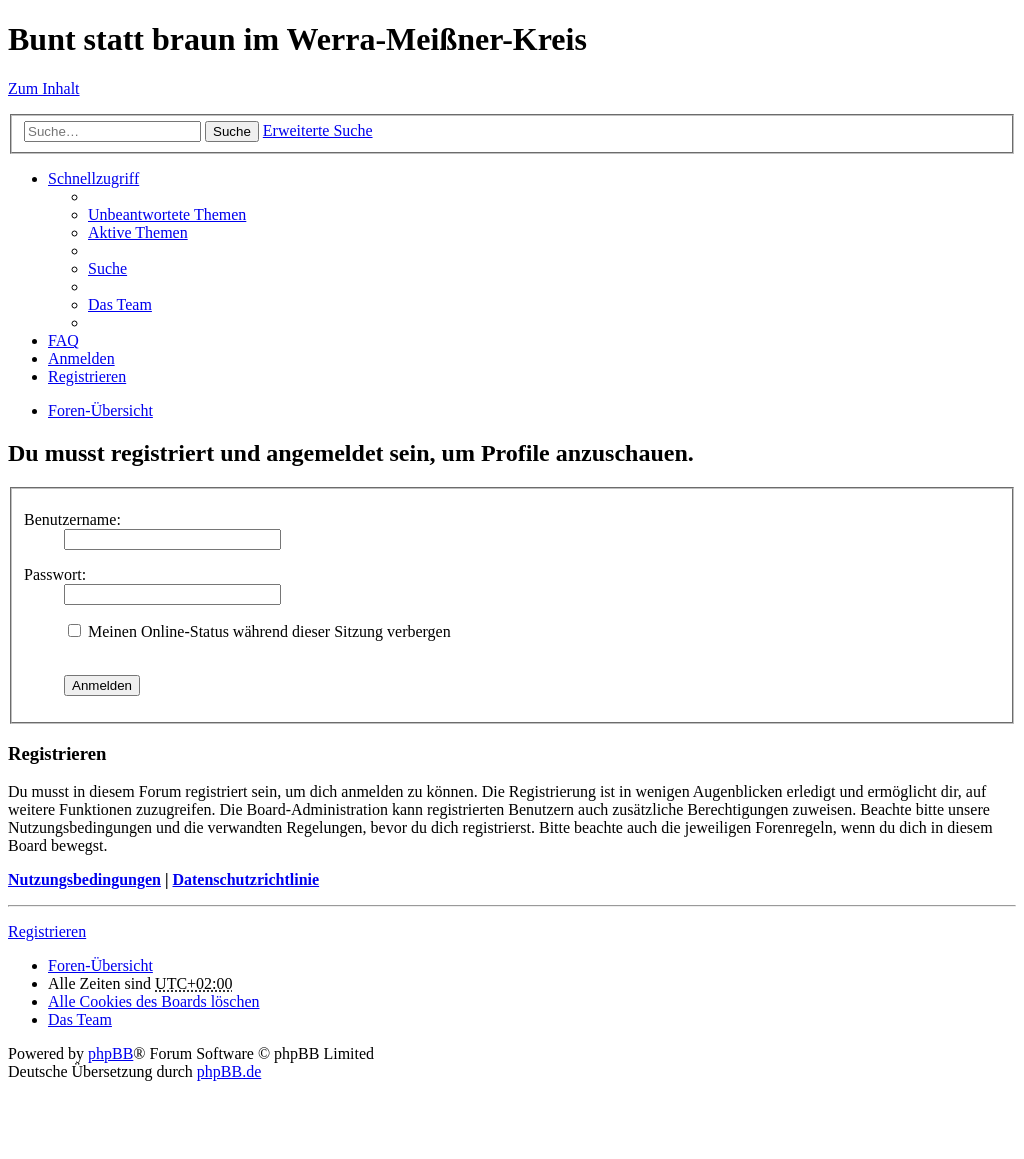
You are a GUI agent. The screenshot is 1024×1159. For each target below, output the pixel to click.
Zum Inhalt (44, 88)
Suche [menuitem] (107, 268)
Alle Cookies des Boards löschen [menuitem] (154, 1001)
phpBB (110, 1053)
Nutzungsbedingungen (84, 879)
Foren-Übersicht (100, 410)
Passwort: (55, 574)
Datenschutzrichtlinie (245, 879)
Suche (232, 131)
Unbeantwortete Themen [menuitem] (167, 214)
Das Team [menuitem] (120, 304)
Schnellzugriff (93, 178)
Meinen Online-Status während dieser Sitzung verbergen (259, 631)
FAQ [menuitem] (63, 340)
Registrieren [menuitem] (87, 376)
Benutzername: (72, 519)
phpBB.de (229, 1071)
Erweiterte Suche (318, 130)
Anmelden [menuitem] (81, 358)
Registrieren (47, 931)
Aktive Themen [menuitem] (138, 232)
